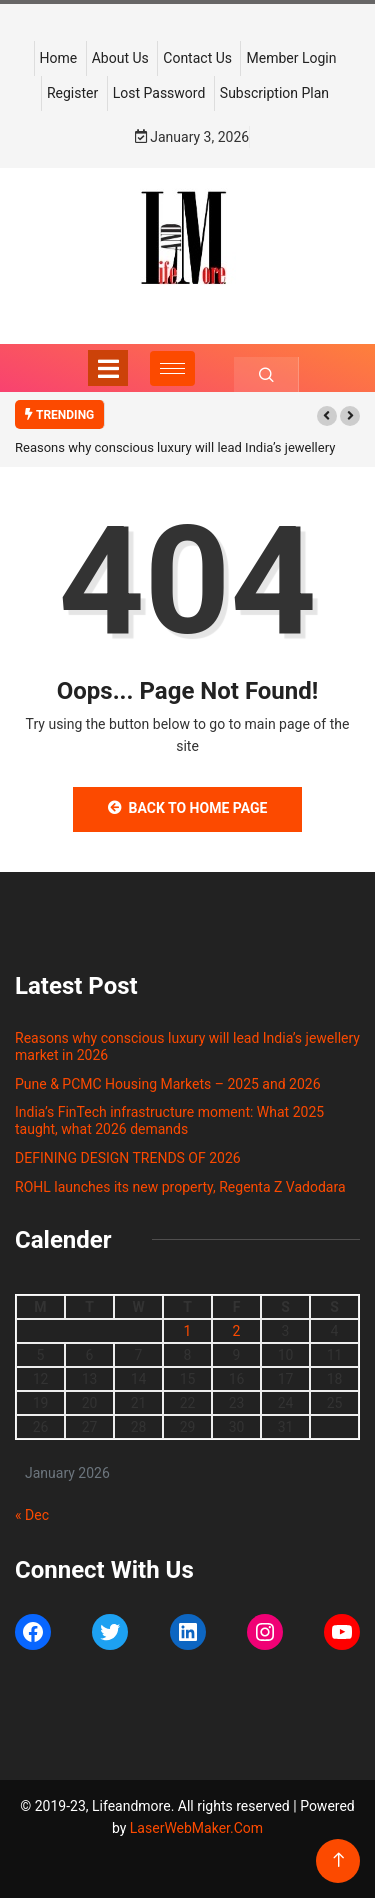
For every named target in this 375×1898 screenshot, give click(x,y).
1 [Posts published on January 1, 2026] (188, 1331)
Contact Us (197, 58)
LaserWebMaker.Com (196, 1828)
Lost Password (159, 93)
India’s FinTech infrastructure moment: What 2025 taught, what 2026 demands (169, 1120)
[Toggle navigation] (108, 368)
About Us (120, 58)
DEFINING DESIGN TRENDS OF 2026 (128, 1158)
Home (59, 58)
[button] (327, 416)
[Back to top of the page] (338, 1860)
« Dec (32, 1515)
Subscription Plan (274, 93)
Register (72, 93)
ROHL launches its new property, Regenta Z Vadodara (180, 1187)
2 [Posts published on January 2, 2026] (237, 1331)
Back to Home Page (188, 808)
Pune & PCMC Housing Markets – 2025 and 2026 (168, 1084)
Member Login (291, 58)
